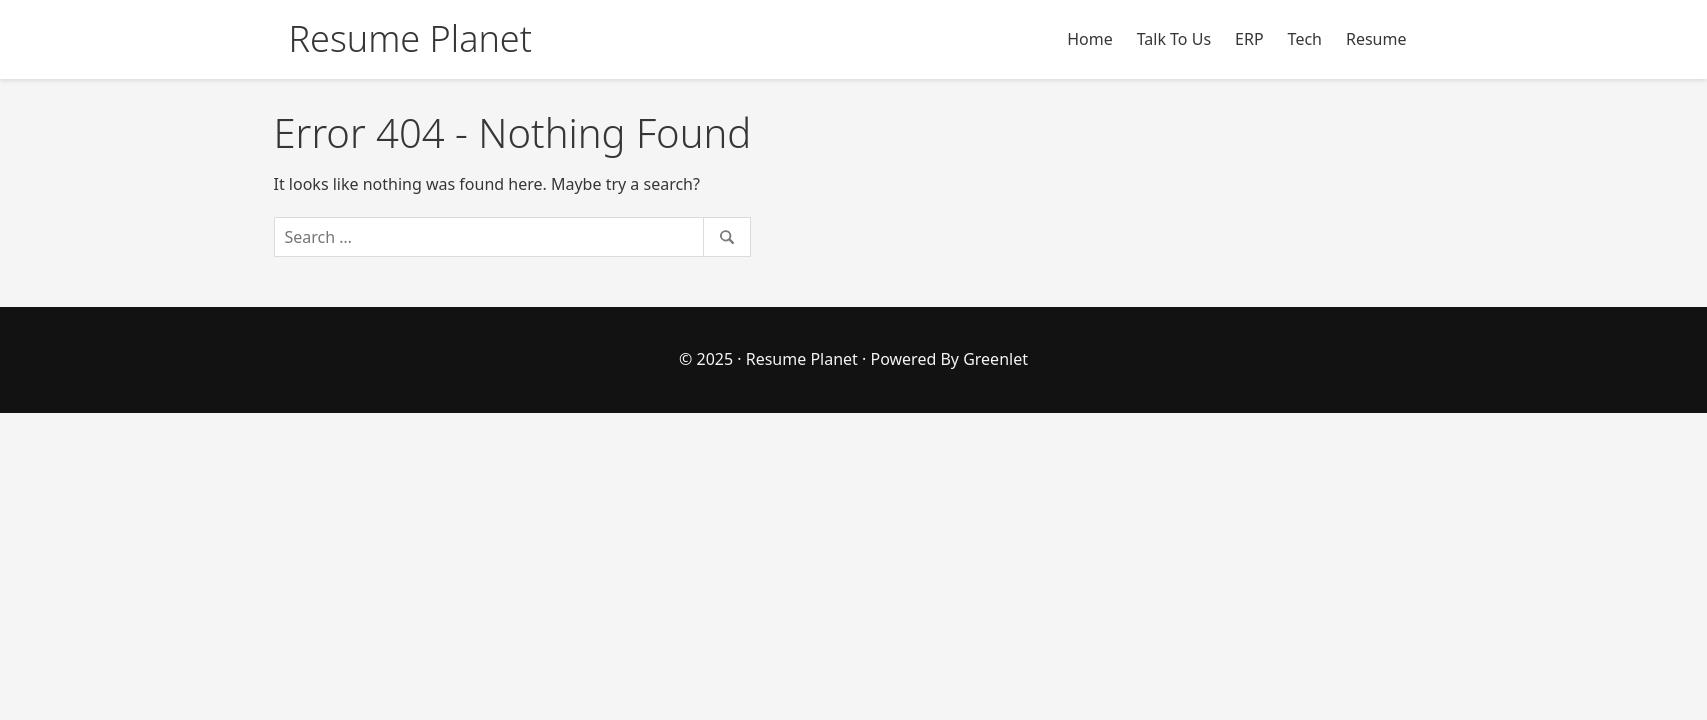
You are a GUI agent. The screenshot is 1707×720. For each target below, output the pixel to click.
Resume (1376, 39)
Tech (1305, 39)
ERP (1249, 39)
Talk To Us (1174, 39)
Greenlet (995, 359)
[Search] (513, 237)
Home (1090, 39)
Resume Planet (802, 359)
